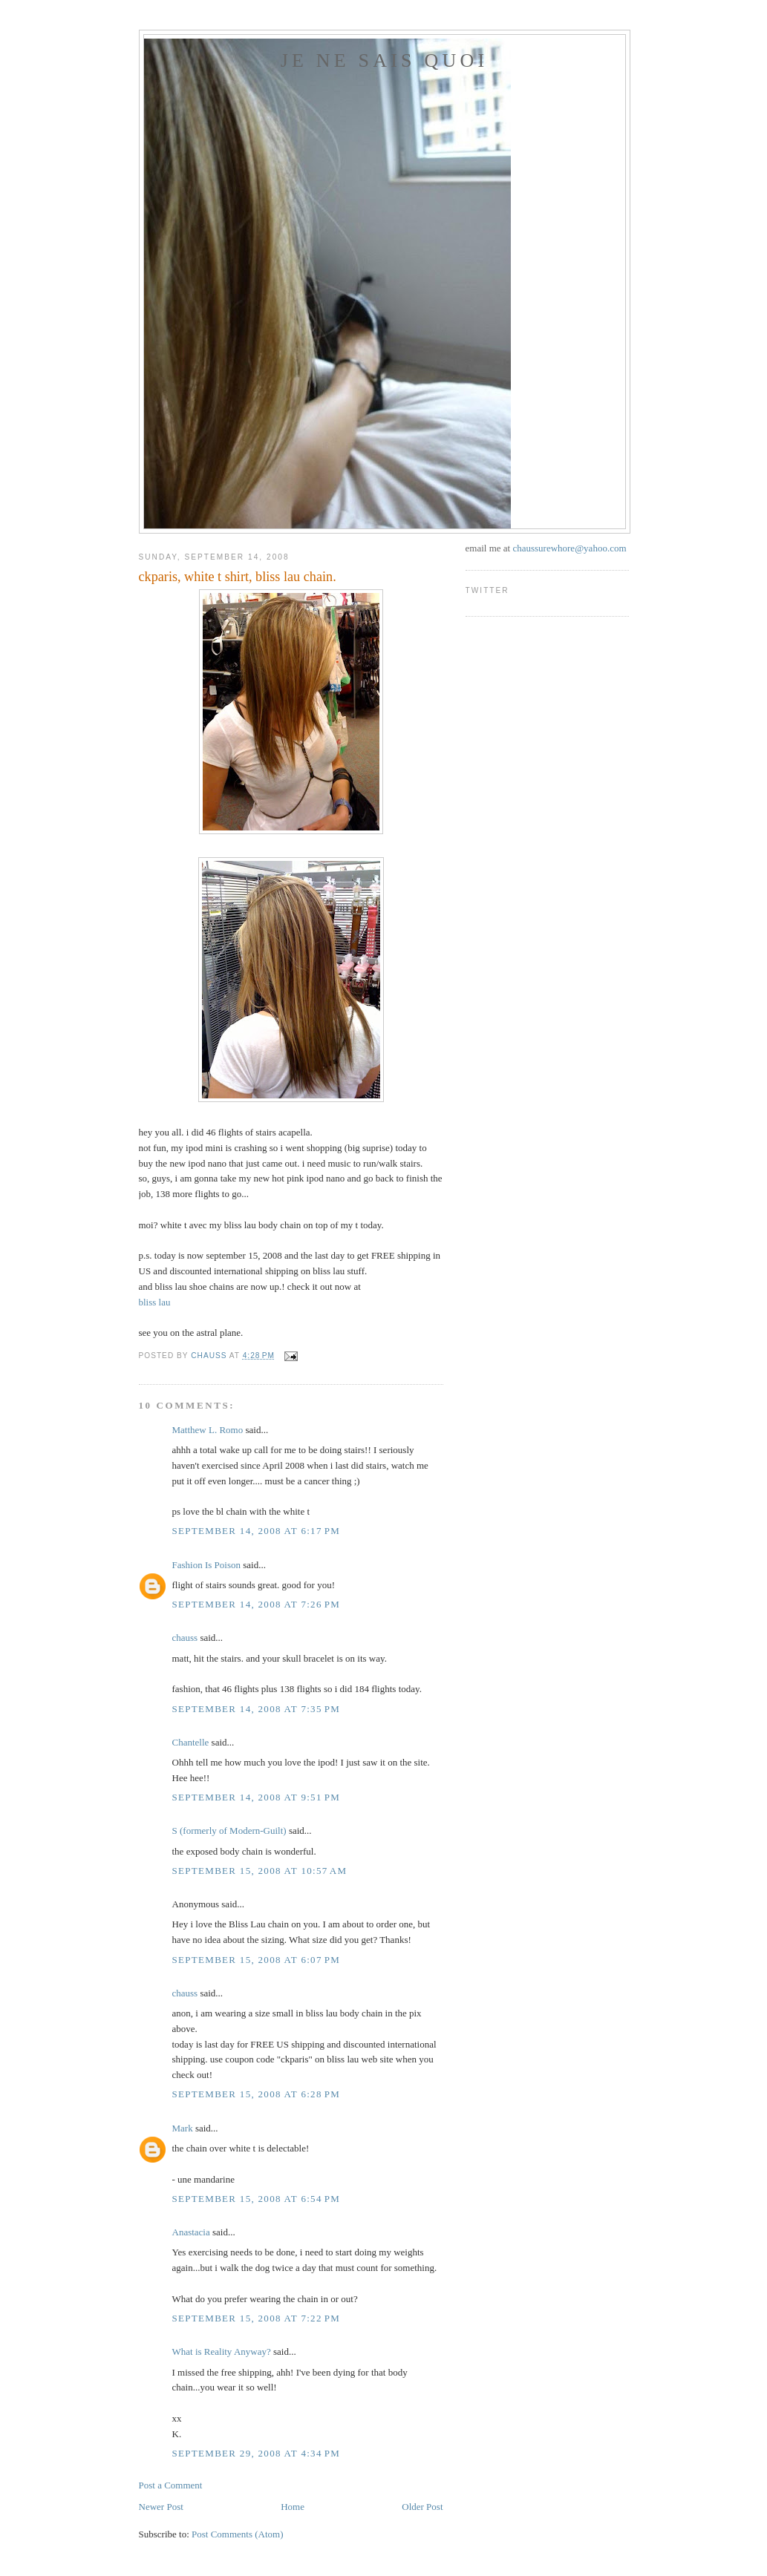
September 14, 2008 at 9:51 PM (256, 1797)
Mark (182, 2128)
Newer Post (161, 2506)
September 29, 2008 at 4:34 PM (256, 2453)
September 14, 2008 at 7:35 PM (256, 1708)
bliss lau (155, 1302)
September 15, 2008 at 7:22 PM (256, 2318)
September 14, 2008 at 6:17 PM (256, 1530)
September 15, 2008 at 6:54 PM (256, 2198)
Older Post (422, 2506)
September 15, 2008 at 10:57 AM (259, 1870)
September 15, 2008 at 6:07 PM (256, 1959)
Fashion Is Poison (206, 1564)
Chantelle (190, 1742)
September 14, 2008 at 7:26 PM (256, 1604)
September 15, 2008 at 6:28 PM (256, 2094)
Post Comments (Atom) (238, 2534)
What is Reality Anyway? (221, 2351)
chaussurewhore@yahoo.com (569, 548)
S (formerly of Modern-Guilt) (229, 1830)
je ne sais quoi (385, 60)
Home (292, 2506)
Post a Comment (171, 2485)
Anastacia (191, 2232)
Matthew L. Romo (208, 1429)
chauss (185, 1637)
